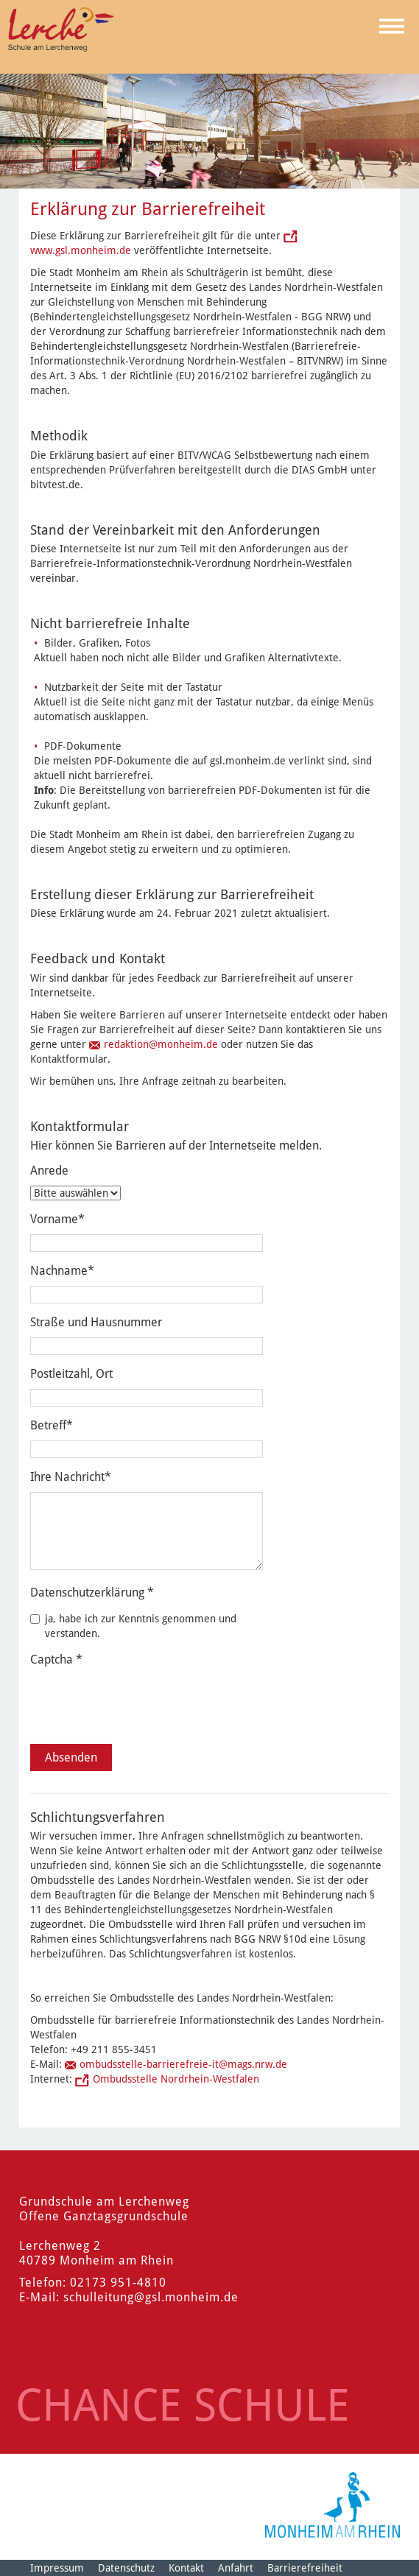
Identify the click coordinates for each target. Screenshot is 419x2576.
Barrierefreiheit (304, 2568)
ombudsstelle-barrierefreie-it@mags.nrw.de (183, 2064)
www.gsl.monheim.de (80, 250)
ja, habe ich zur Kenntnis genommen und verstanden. (133, 1626)
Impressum (57, 2568)
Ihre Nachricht (70, 1477)
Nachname (62, 1271)
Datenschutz (126, 2568)
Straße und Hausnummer (96, 1322)
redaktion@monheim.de (161, 1044)
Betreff (51, 1425)
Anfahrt (235, 2568)
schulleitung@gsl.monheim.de (151, 2297)
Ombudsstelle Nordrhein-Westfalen (176, 2079)
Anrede (49, 1171)
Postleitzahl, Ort (71, 1374)
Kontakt (186, 2568)
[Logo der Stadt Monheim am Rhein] (332, 2505)
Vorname (57, 1219)
